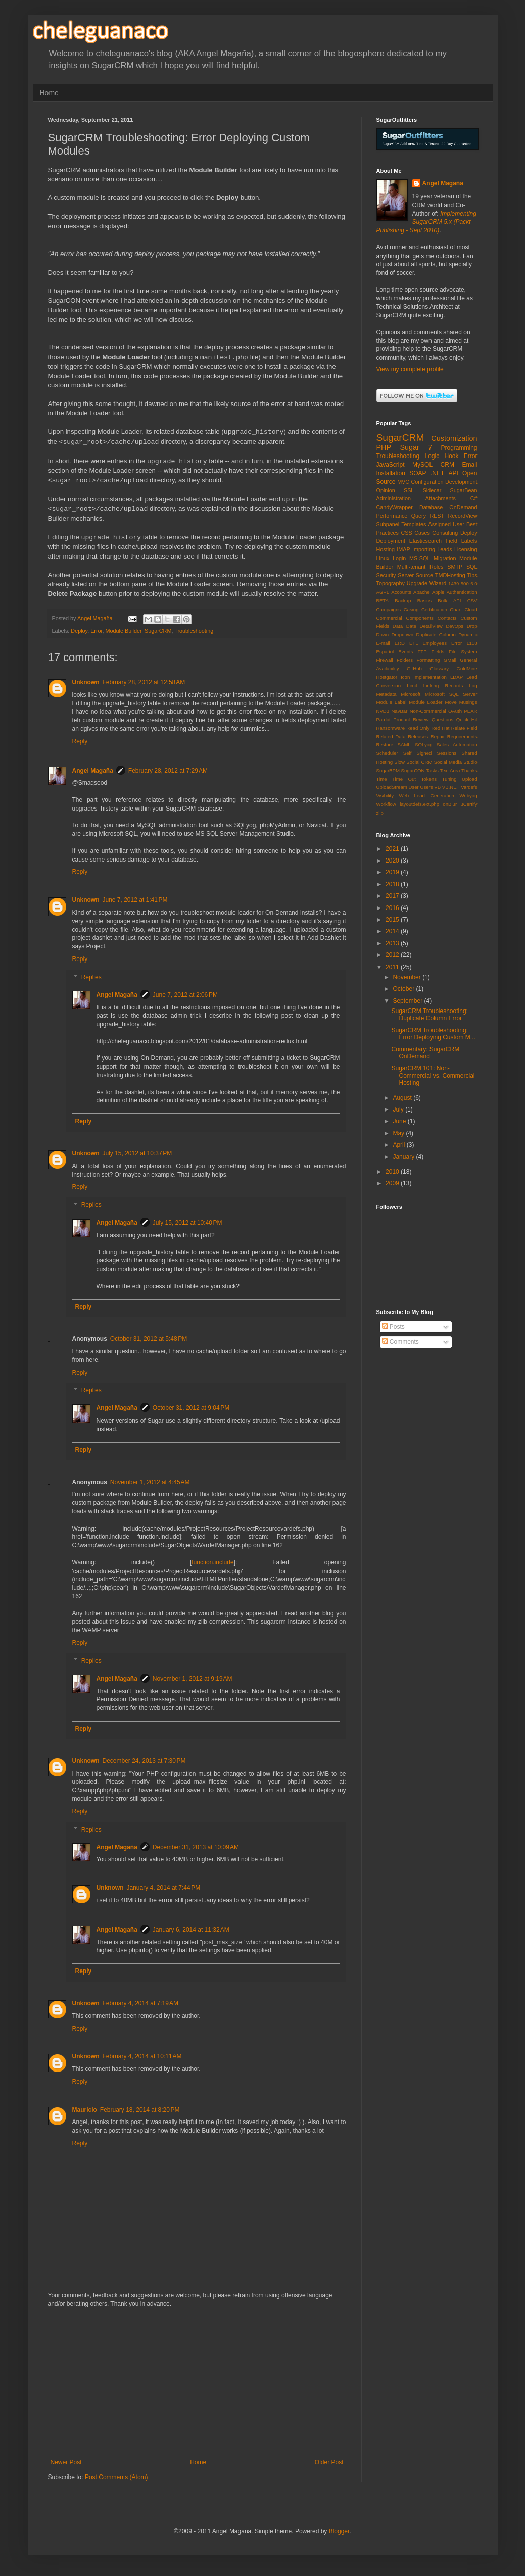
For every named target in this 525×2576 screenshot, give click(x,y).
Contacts (447, 618)
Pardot (383, 719)
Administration (393, 498)
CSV (472, 600)
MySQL (422, 464)
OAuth (455, 711)
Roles (436, 567)
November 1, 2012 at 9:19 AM (192, 1678)
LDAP (456, 677)
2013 (393, 943)
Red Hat (441, 728)
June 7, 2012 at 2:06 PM (185, 994)
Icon (405, 677)
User (414, 787)
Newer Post (66, 2462)
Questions (442, 719)
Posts (393, 1326)
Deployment (391, 541)
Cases (422, 533)
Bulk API (449, 600)
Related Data (391, 736)
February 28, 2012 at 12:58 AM (144, 682)
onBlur (450, 804)
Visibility (385, 795)
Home (49, 93)
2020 (393, 860)
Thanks (469, 770)
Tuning (449, 779)
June (400, 1121)
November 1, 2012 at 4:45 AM (150, 1482)
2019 (393, 872)
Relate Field (464, 728)
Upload (469, 779)
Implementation (430, 677)
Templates (413, 524)
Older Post (329, 2462)
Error (96, 631)
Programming (459, 447)
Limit (412, 685)
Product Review (410, 719)
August (403, 1097)
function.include (212, 1562)
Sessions (446, 753)
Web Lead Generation (426, 795)
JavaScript (390, 464)
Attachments (440, 498)
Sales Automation (457, 744)
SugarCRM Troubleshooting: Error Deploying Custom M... (433, 1034)
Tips (472, 575)
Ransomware (390, 728)
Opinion (385, 490)
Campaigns (388, 609)
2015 (393, 919)
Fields (438, 651)
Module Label (391, 702)
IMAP (403, 549)
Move (450, 702)
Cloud (470, 609)
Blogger (339, 2531)
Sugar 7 (416, 447)
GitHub (414, 668)
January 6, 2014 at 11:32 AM (191, 1929)
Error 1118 (464, 643)
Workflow (386, 804)
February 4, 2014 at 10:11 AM (142, 2056)
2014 (393, 931)
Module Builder (123, 631)
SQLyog (423, 744)
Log (473, 685)
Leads (444, 549)
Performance (392, 516)
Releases (418, 736)
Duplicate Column (435, 634)
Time (381, 779)
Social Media (448, 762)
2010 (393, 1171)
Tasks (432, 770)
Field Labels (462, 541)
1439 (453, 583)
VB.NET (451, 787)
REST (436, 516)
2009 (393, 1183)
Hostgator (387, 677)
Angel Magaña (92, 770)
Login (399, 558)
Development (461, 482)
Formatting (428, 660)
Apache (421, 592)
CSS (406, 533)
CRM (447, 464)
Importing (423, 549)
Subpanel (388, 524)
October (404, 988)
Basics (424, 600)
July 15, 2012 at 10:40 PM (187, 1222)
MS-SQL (419, 558)
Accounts (401, 592)
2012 (393, 954)
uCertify (468, 804)
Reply (80, 741)
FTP (421, 651)
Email (469, 464)
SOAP (417, 473)
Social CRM (419, 762)
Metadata (386, 694)
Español (385, 651)
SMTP (454, 567)
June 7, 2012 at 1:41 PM (135, 899)
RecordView (463, 516)
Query (418, 516)
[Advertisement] (197, 2383)
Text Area (450, 770)
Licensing (466, 549)
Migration (445, 558)
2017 (393, 895)
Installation (390, 473)
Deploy (79, 631)
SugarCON (413, 770)
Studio (470, 762)
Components (420, 618)
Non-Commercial (428, 711)
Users (426, 787)
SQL (472, 567)
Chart (455, 609)
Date (411, 626)
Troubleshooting (193, 631)
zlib (380, 813)
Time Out (404, 779)
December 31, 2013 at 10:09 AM (196, 1847)
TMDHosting (450, 575)
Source (424, 575)
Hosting (385, 549)
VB (437, 787)
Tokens (429, 779)
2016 (393, 908)
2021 (393, 848)
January (404, 1156)
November (407, 977)
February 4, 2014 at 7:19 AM (140, 2003)
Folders (405, 660)
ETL (413, 643)
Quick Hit (467, 719)
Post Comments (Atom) (116, 2477)
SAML (404, 744)
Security (386, 575)
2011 (393, 967)
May (399, 1133)
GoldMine (466, 668)
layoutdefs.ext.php (419, 804)
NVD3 (383, 711)
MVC (403, 482)
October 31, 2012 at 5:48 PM (148, 1338)
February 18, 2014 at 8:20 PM (140, 2109)
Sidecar (432, 490)
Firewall (384, 660)
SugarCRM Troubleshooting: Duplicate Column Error (429, 1014)
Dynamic (467, 634)
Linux (383, 558)
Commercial (389, 618)
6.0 (473, 583)
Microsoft (410, 694)
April (399, 1144)
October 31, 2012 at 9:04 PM (191, 1407)
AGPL (383, 592)
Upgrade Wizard (427, 583)
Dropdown (402, 634)
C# (474, 498)
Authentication (462, 592)
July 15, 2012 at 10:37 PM (137, 1153)
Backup (403, 600)
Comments (400, 1341)
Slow (399, 762)
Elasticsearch (425, 541)
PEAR (470, 711)
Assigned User (446, 524)
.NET (437, 473)
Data (398, 626)
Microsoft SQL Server (451, 694)
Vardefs (469, 787)
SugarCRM (158, 631)
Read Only (417, 728)
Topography (390, 583)
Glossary (439, 668)
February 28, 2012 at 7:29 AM (168, 770)
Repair (438, 736)
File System (463, 651)
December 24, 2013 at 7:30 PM (144, 1760)
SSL (409, 490)
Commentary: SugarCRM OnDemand (425, 1053)
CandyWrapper (394, 507)
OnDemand (463, 507)
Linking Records (443, 685)
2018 (393, 884)
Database (431, 507)
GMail (450, 660)
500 (465, 583)
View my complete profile (410, 369)
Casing (411, 609)
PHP (384, 447)
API (453, 473)
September (408, 1000)
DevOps (454, 626)
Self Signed (417, 753)
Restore (385, 744)
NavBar (399, 711)
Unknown (86, 682)
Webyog (468, 795)
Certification (434, 609)
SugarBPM (388, 770)
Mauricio (84, 2109)
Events (405, 651)
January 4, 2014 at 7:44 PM (164, 1887)
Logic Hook (441, 456)
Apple (438, 592)
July (399, 1109)
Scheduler (387, 753)
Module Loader (425, 702)
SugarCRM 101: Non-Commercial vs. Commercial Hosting (432, 1075)
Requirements (462, 736)
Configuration (427, 482)
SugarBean (464, 490)
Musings (468, 702)
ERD (400, 643)
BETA (382, 600)
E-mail (383, 643)
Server (406, 575)
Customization (454, 438)
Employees (434, 643)
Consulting (445, 533)
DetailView (431, 626)
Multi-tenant (411, 567)
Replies (91, 977)
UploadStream (391, 787)
